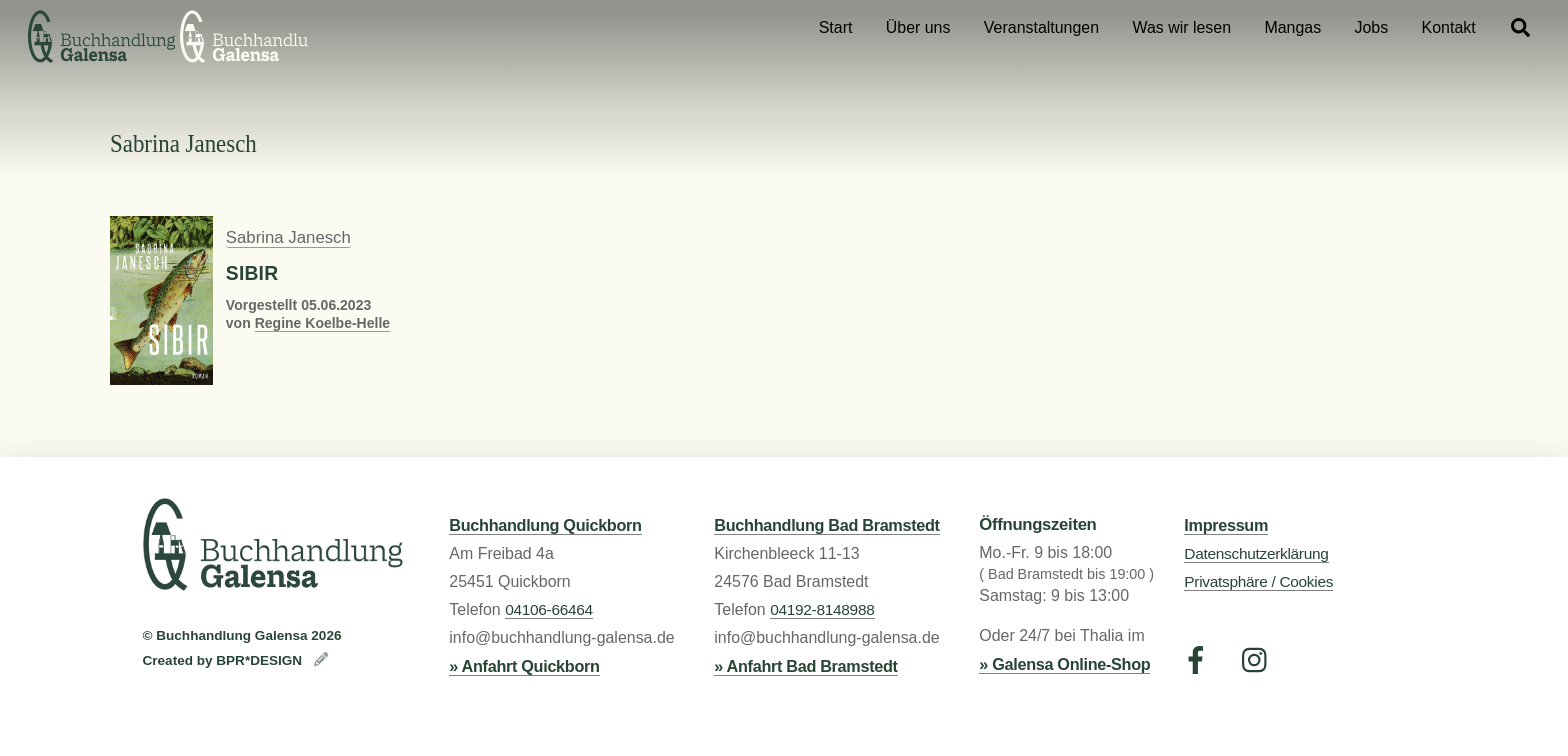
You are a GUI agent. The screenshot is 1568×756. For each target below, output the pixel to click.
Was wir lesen (1181, 27)
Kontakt (1449, 27)
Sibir (252, 273)
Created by (180, 660)
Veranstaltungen (1041, 27)
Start (836, 27)
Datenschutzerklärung (1256, 553)
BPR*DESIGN (261, 660)
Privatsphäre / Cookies (1258, 581)
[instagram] (1259, 660)
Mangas (1292, 27)
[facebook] (1199, 660)
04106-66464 (549, 609)
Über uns (918, 27)
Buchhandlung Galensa (231, 635)
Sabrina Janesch (288, 237)
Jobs (1372, 27)
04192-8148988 (822, 609)
